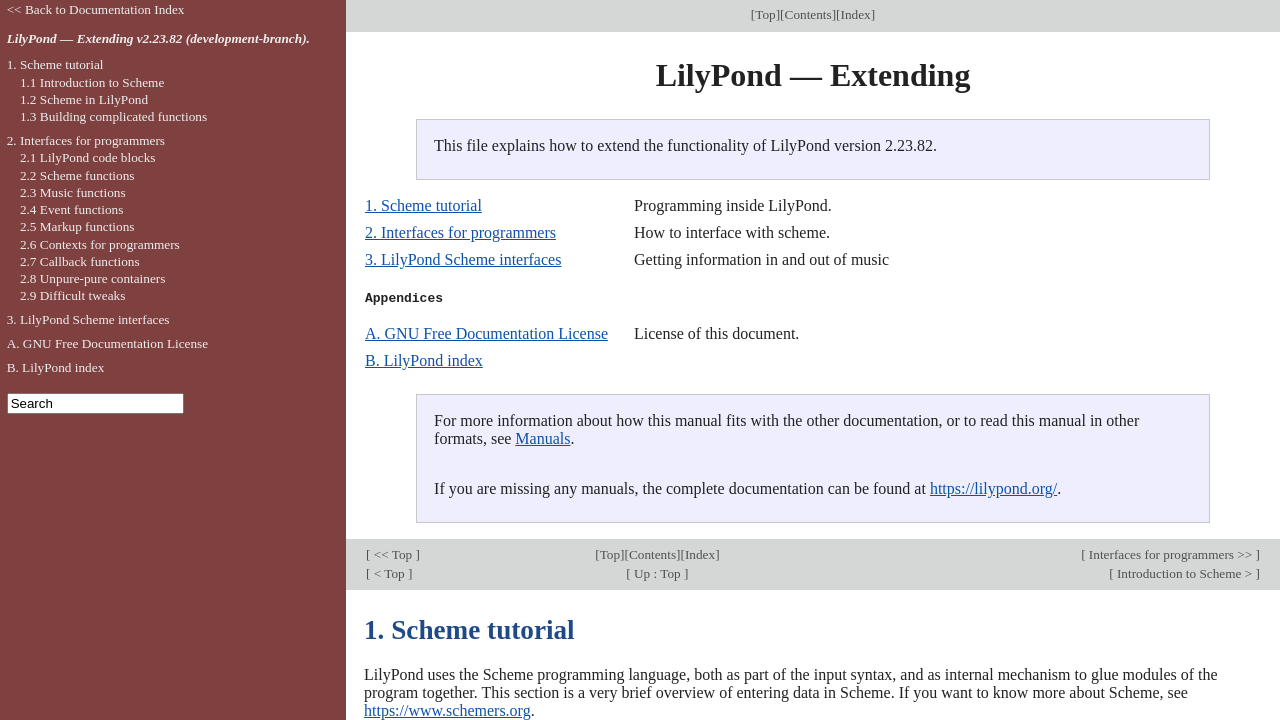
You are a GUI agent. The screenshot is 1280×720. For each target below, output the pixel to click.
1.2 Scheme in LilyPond (84, 99)
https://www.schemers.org (447, 710)
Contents (808, 14)
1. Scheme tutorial (423, 205)
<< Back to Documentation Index (96, 9)
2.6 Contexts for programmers (100, 244)
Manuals (542, 438)
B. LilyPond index (424, 360)
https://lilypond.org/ (993, 488)
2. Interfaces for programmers (460, 232)
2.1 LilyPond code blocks (88, 157)
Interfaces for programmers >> (1171, 554)
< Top (389, 573)
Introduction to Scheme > (1185, 573)
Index (856, 14)
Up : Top (657, 573)
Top (765, 14)
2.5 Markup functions (77, 226)
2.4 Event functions (72, 209)
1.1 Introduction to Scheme (92, 82)
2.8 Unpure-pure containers (93, 278)
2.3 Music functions (73, 192)
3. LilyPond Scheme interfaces (463, 259)
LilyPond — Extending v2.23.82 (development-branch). (158, 38)
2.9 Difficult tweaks (73, 295)
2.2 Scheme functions (77, 175)
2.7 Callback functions (80, 261)
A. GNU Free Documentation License (486, 333)
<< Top (392, 554)
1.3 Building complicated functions (113, 116)
